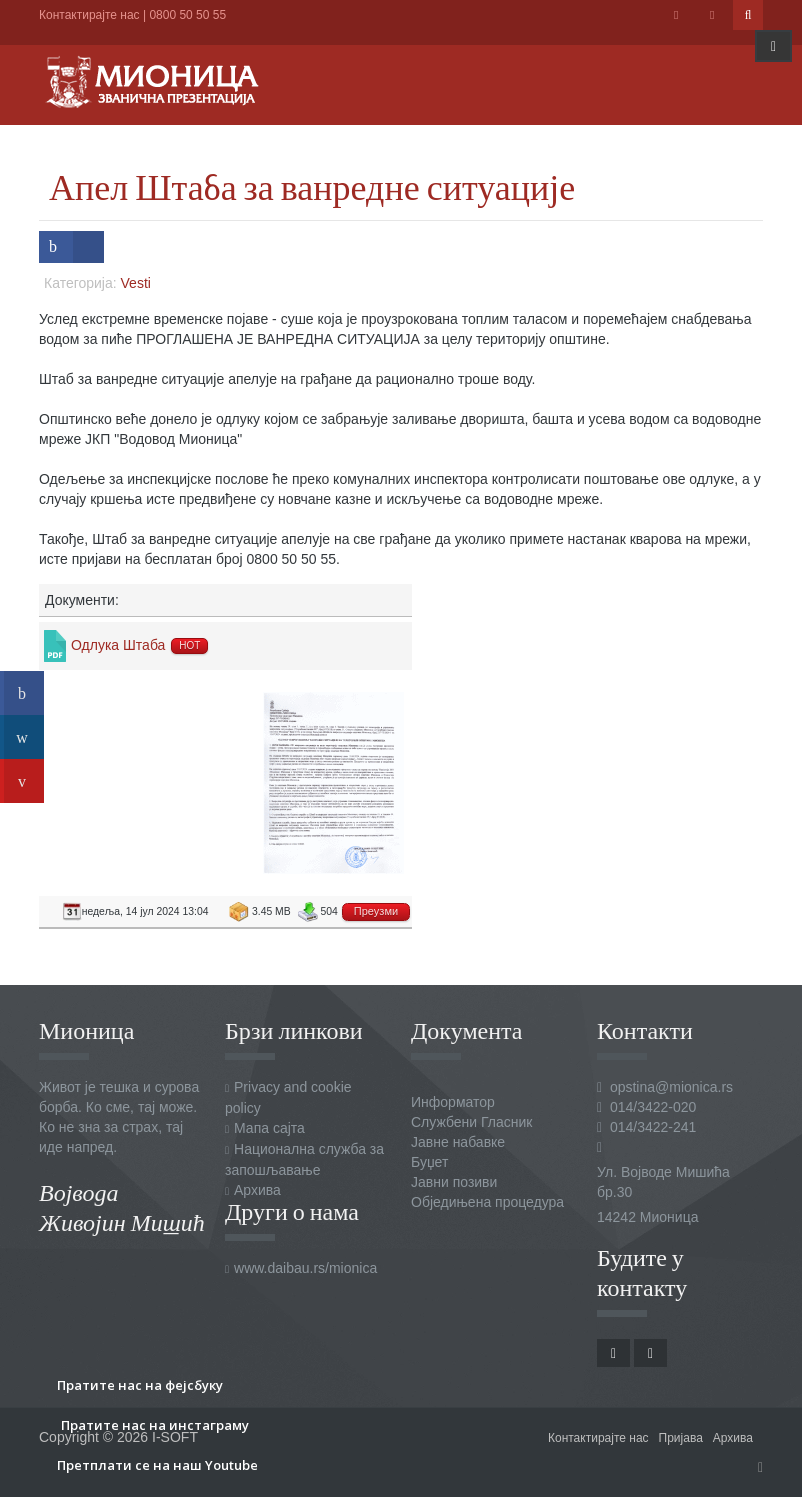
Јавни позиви (454, 1182)
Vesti (136, 283)
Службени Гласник (471, 1122)
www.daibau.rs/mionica (305, 1268)
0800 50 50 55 (187, 15)
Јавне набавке (458, 1142)
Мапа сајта (269, 1128)
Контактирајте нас (89, 15)
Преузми (376, 911)
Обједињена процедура (487, 1202)
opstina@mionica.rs (671, 1087)
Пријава (681, 1438)
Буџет (429, 1162)
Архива (257, 1190)
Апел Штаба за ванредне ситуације (312, 186)
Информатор (453, 1102)
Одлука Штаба (118, 645)
